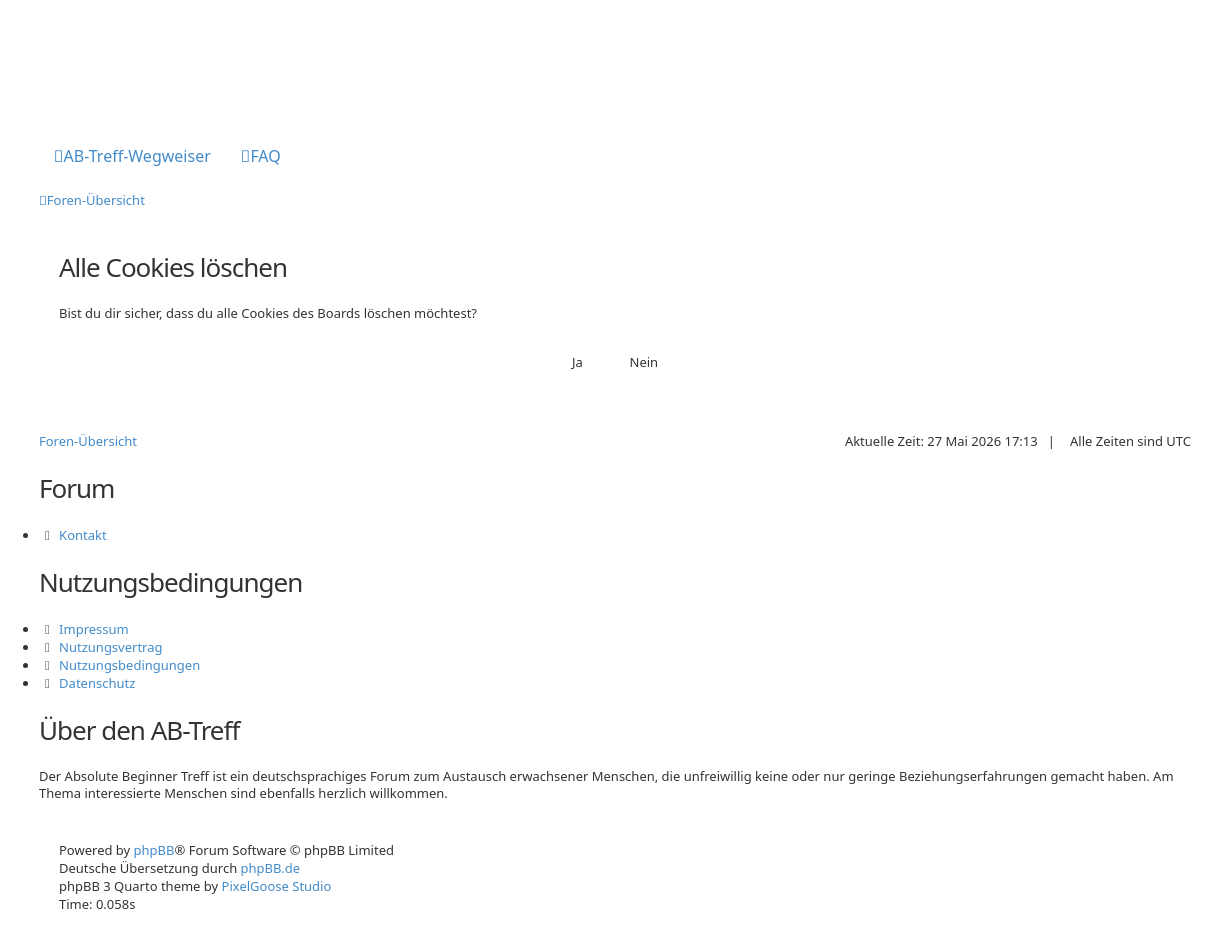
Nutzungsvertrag (110, 647)
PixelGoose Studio (277, 886)
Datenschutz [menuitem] (97, 683)
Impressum (94, 629)
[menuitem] (132, 158)
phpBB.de (271, 868)
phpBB (154, 850)
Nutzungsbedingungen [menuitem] (129, 665)
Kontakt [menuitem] (83, 535)
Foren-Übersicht (88, 441)
